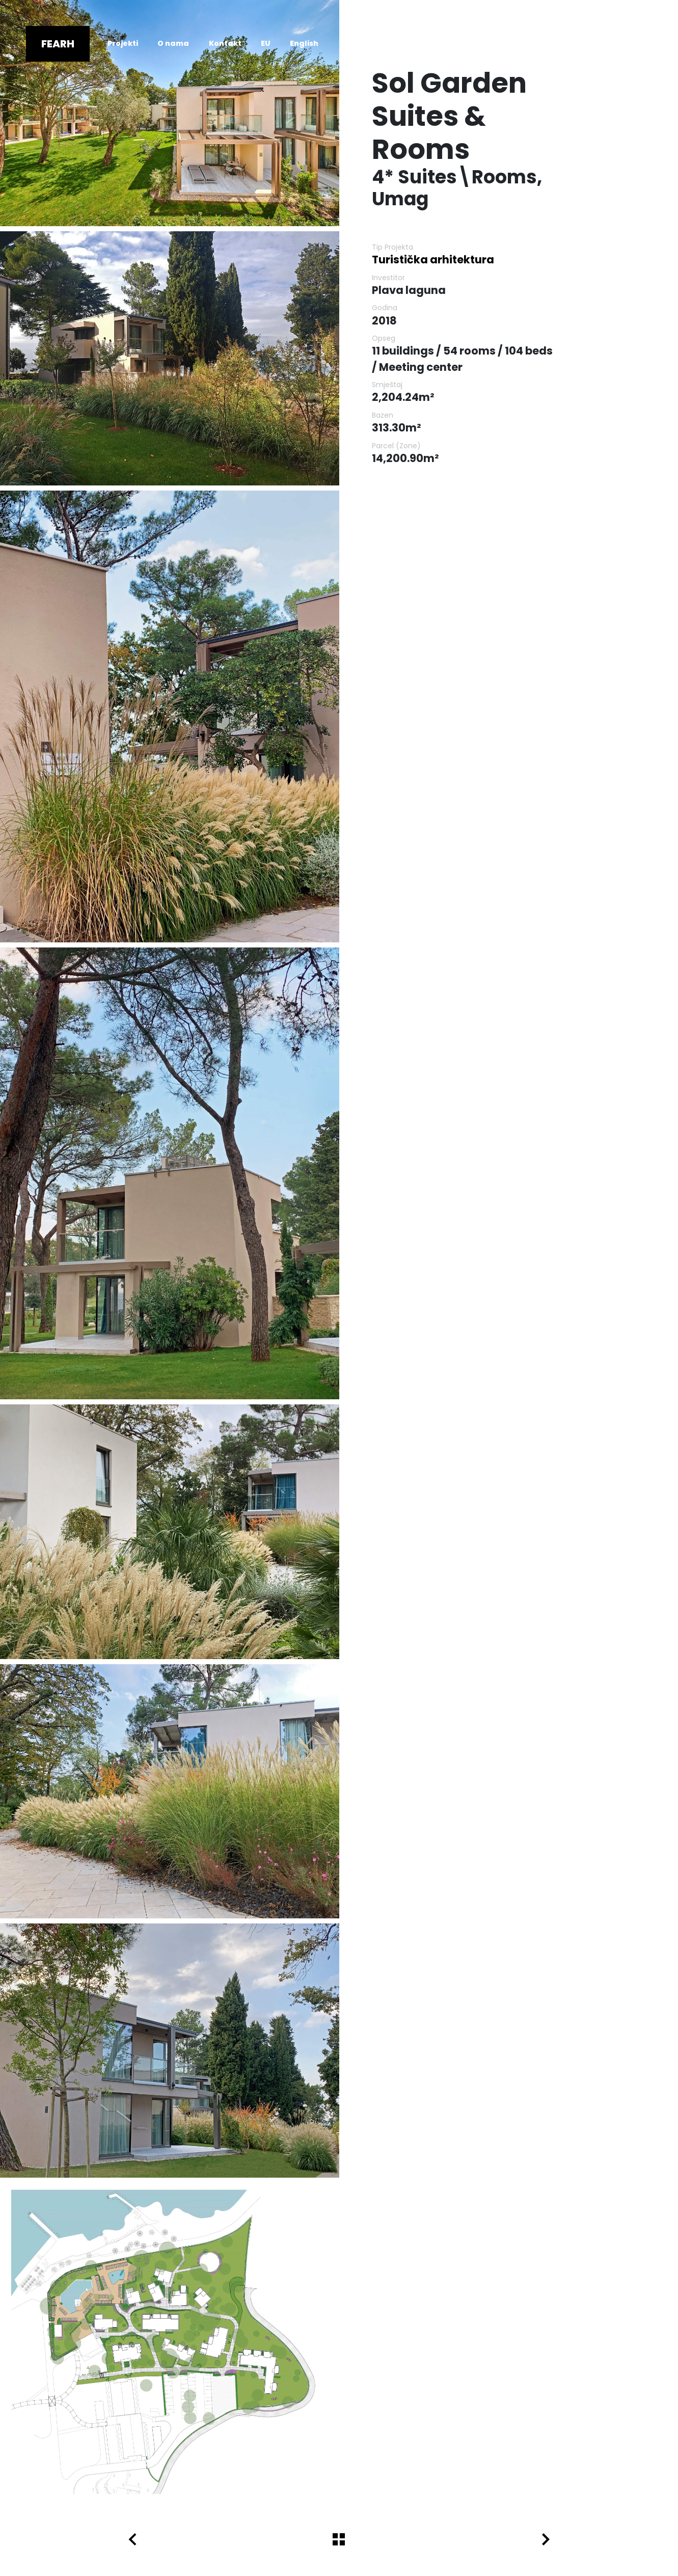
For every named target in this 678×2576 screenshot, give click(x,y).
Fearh (57, 44)
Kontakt (225, 43)
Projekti (122, 43)
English (304, 43)
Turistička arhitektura (433, 259)
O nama (173, 43)
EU (265, 43)
